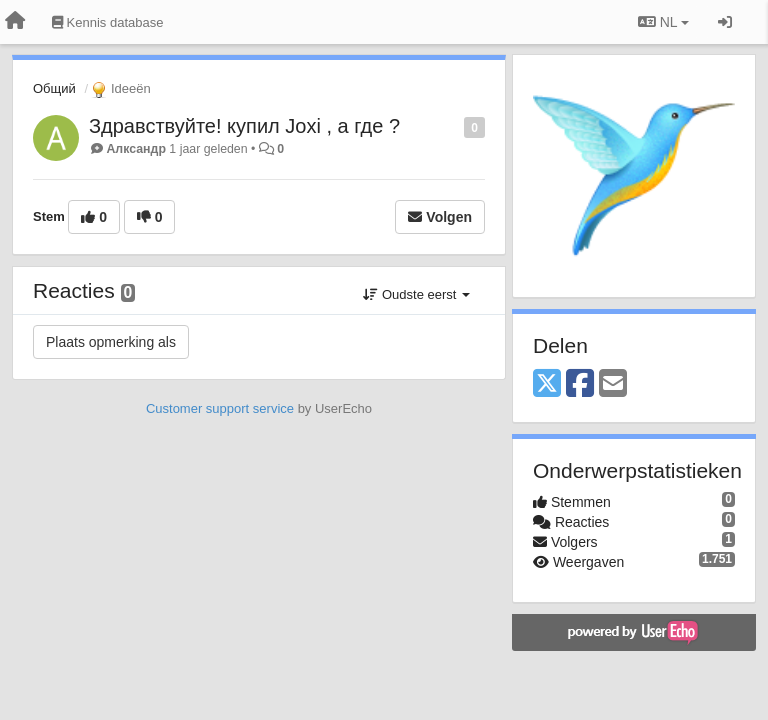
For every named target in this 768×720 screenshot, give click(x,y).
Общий (54, 88)
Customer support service (220, 408)
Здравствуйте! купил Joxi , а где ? (244, 126)
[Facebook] (580, 384)
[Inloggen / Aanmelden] (725, 22)
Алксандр (135, 149)
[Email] (613, 384)
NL (663, 22)
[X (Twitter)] (547, 384)
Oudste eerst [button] (416, 294)
